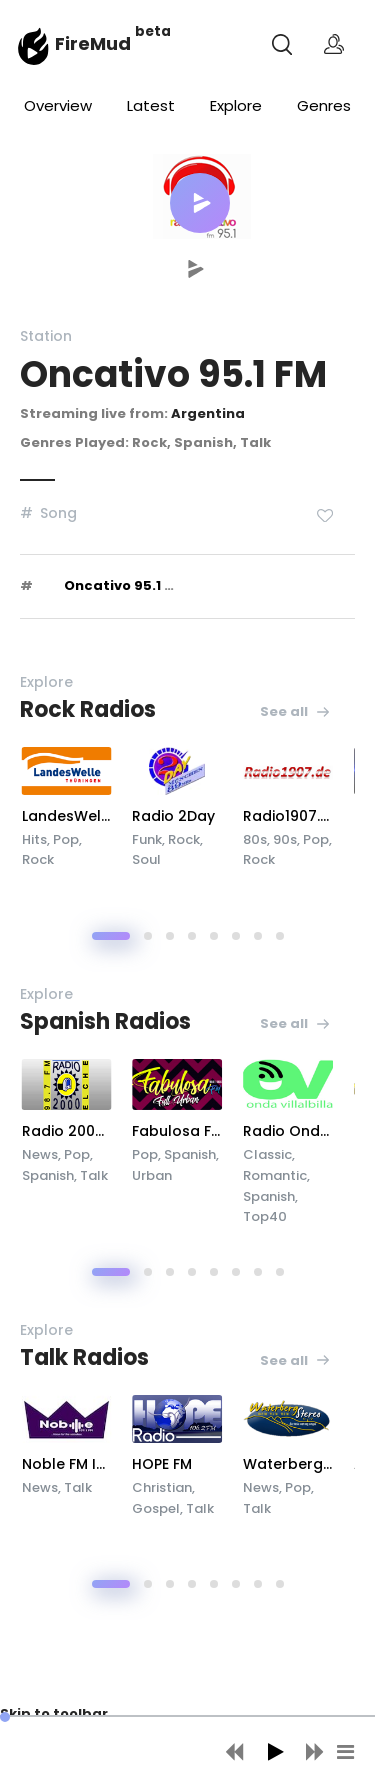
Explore (236, 105)
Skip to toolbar (54, 1713)
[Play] (275, 1752)
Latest (151, 105)
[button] (200, 203)
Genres (324, 105)
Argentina (208, 413)
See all (295, 711)
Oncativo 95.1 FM (124, 585)
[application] (187, 1750)
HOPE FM (224, 1464)
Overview (58, 105)
